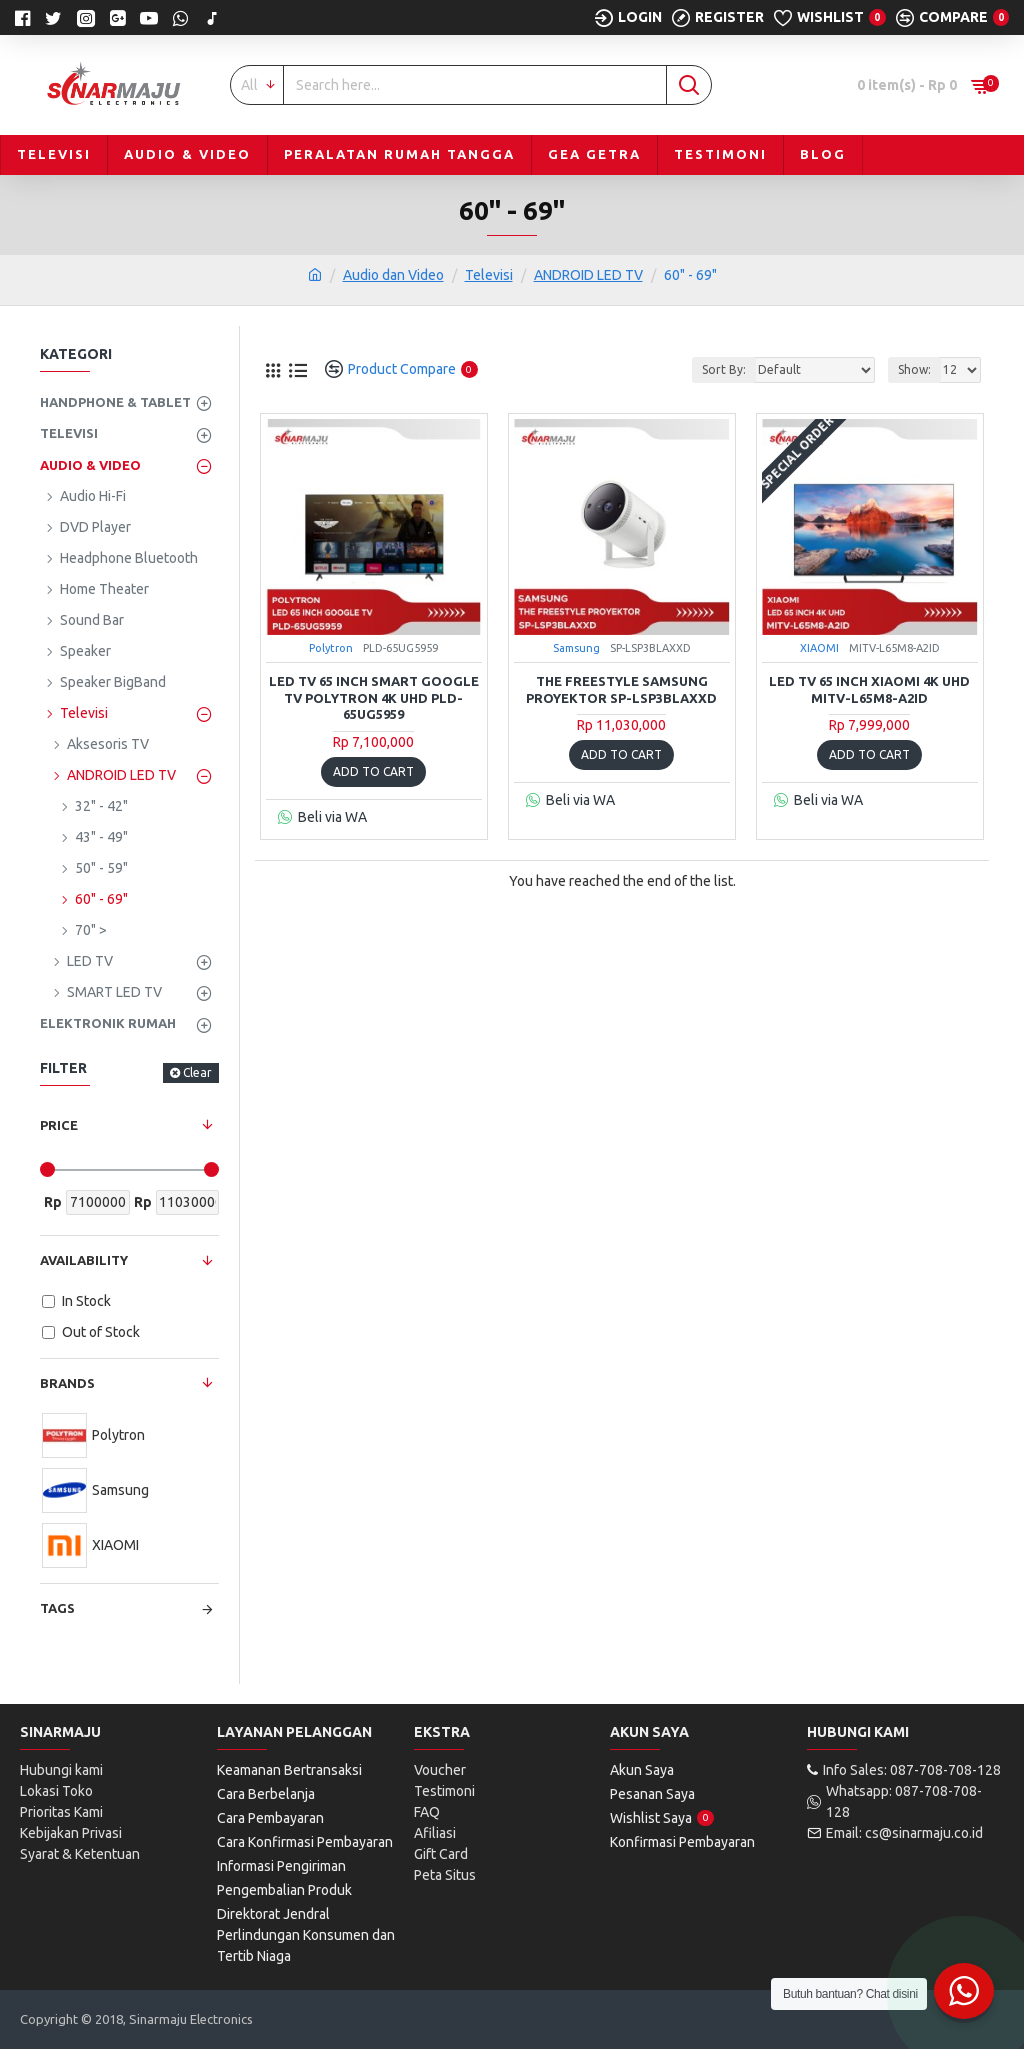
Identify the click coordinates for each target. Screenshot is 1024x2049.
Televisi (489, 275)
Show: (914, 369)
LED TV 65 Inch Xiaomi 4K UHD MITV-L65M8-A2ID (869, 689)
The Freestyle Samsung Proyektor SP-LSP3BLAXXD (621, 689)
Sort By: (724, 369)
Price (59, 1125)
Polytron (331, 648)
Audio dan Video (393, 275)
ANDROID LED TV (588, 275)
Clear (197, 1072)
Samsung (576, 648)
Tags (57, 1608)
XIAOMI (819, 648)
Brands (67, 1383)
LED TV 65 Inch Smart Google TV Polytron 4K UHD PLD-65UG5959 (374, 698)
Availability (84, 1260)
